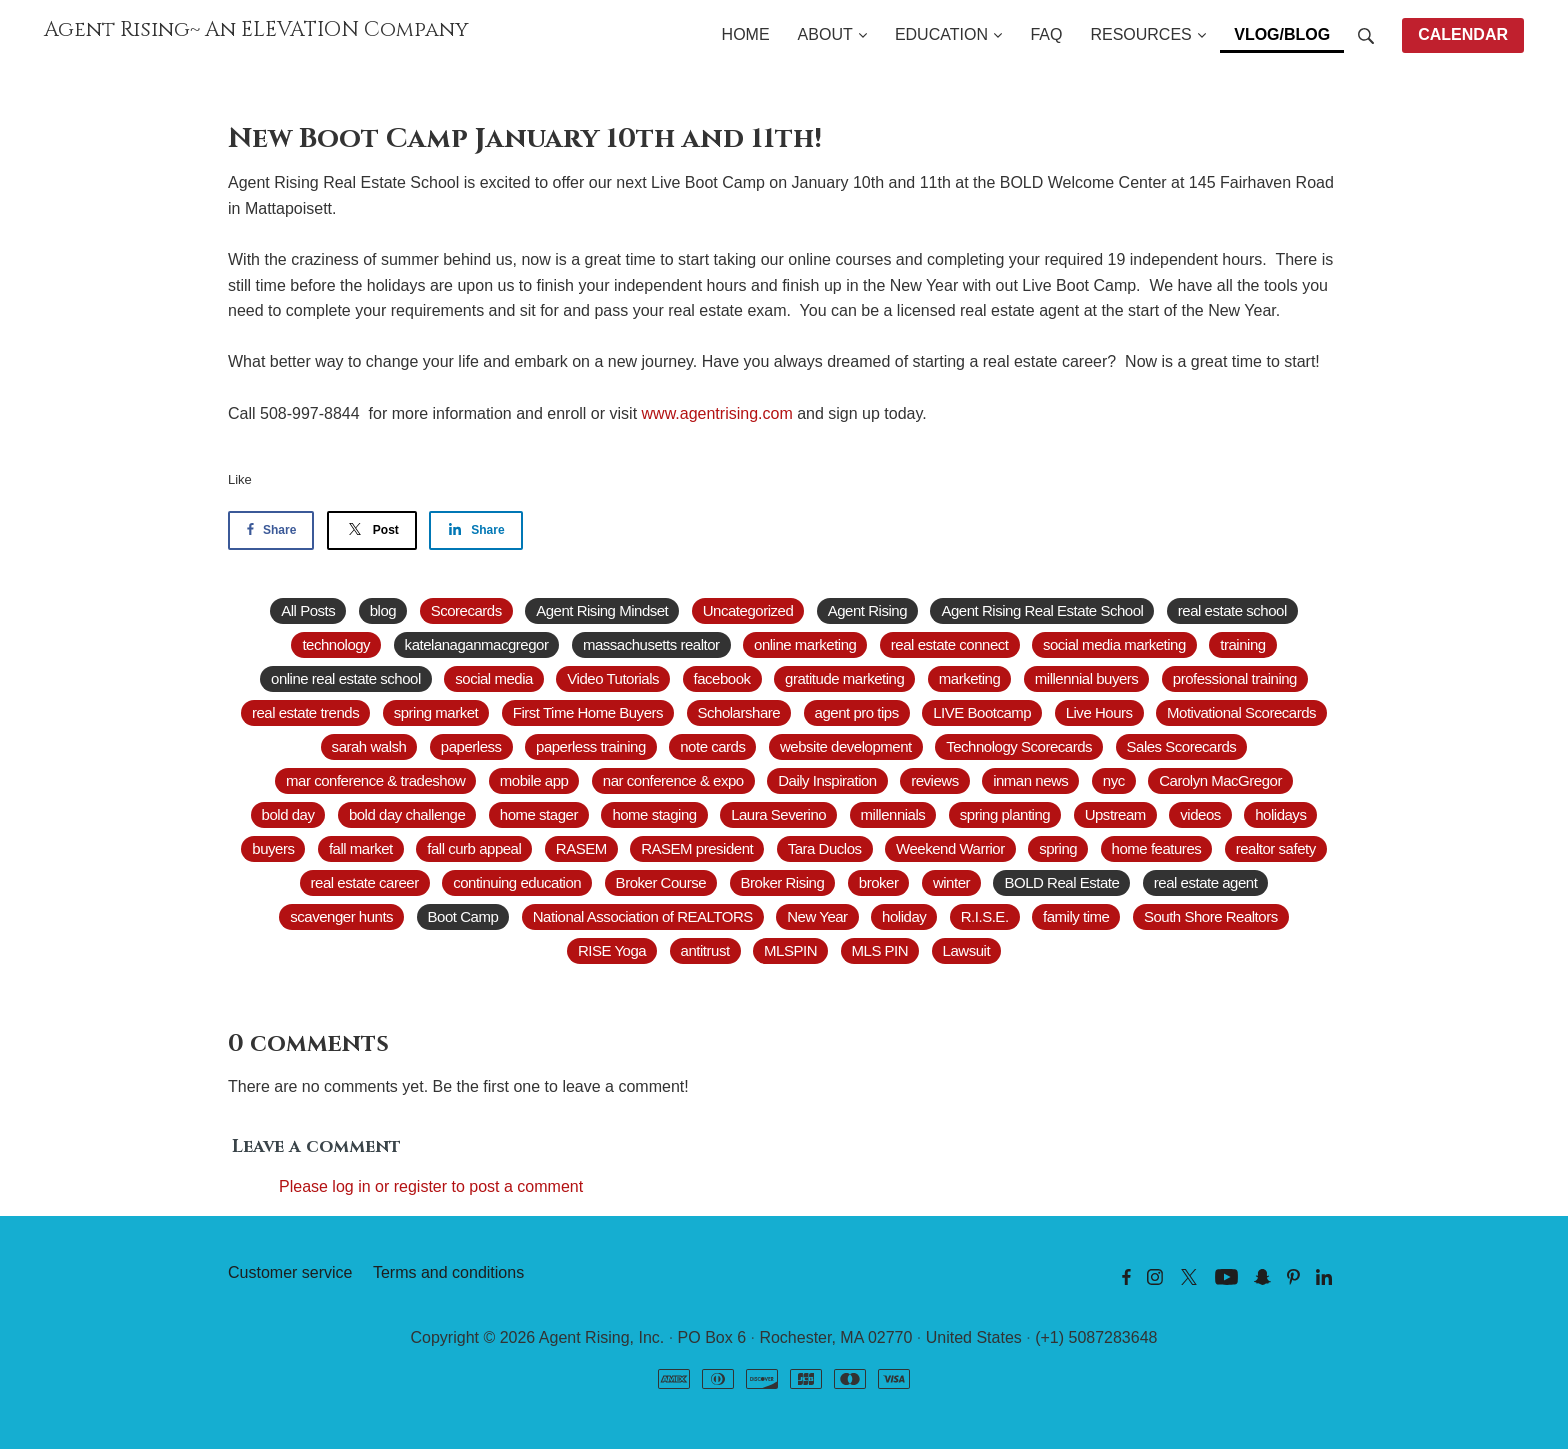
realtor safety (1276, 848)
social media (494, 678)
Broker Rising (783, 882)
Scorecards (466, 610)
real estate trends (305, 712)
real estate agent (1206, 882)
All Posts (308, 610)
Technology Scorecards (1019, 746)
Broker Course (661, 882)
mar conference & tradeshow (375, 780)
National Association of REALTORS (643, 916)
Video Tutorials (613, 678)
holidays (1280, 814)
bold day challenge (407, 814)
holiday (904, 916)
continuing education (517, 882)
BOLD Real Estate (1061, 882)
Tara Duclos (825, 848)
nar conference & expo (673, 780)
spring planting (1005, 814)
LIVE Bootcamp (982, 712)
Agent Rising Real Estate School (1042, 610)
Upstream (1115, 814)
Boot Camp (463, 916)
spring (1058, 848)
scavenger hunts (341, 916)
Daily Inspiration (827, 780)
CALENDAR (1463, 34)
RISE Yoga (612, 950)
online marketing (805, 644)
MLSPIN (790, 950)
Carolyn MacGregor (1220, 780)
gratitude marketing (844, 678)
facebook (722, 678)
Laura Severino (778, 814)
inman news (1030, 780)
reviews (935, 780)
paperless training (591, 746)
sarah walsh (369, 746)
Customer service (290, 1272)
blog (383, 610)
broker (879, 882)
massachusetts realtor (651, 644)
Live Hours (1099, 712)
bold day (288, 814)
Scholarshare (739, 712)
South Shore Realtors (1211, 916)
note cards (712, 746)
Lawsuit (967, 950)
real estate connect (950, 644)
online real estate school (346, 678)
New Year (817, 916)
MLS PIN (880, 950)
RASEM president (697, 848)
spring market (436, 712)
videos (1200, 814)
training (1242, 644)
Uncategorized (748, 610)
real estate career (365, 882)
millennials (893, 814)
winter (951, 882)
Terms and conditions (448, 1272)
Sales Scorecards (1182, 746)
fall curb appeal (474, 848)
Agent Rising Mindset (602, 610)
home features (1157, 848)
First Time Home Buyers (588, 712)
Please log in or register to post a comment (431, 1186)
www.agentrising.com (717, 413)
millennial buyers (1087, 678)
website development (846, 746)
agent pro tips (857, 712)
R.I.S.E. (985, 916)
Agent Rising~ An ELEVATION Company (256, 30)
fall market (361, 848)
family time (1076, 916)
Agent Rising (867, 610)
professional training (1235, 678)
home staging (654, 814)
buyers (273, 848)
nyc (1114, 780)
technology (336, 644)
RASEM (581, 848)
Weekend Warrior (950, 848)
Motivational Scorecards (1241, 712)
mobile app (534, 780)
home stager (539, 814)
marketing (970, 678)
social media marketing (1114, 644)
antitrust (705, 950)
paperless (471, 746)
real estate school (1232, 610)
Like (240, 479)
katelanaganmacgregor (477, 644)
